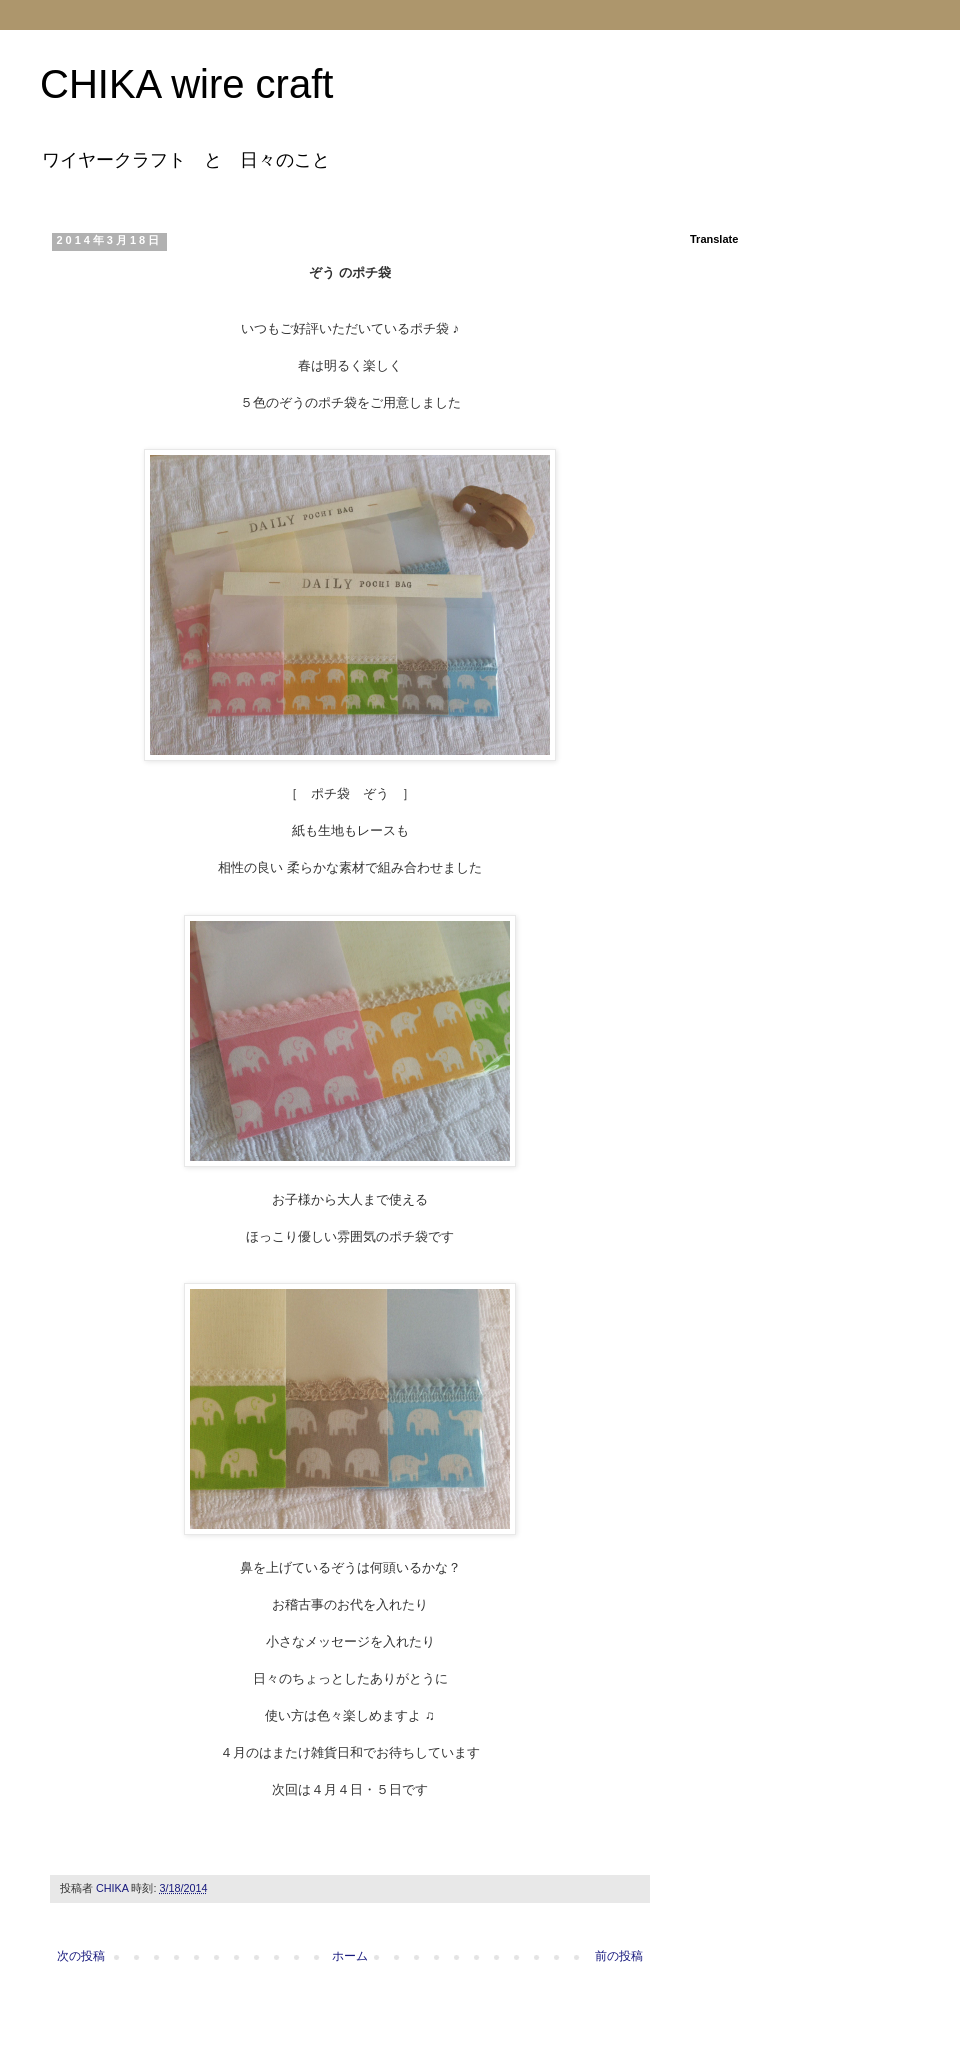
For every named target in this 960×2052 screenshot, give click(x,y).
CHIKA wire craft (186, 84)
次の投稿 (81, 1956)
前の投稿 (619, 1956)
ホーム (350, 1956)
